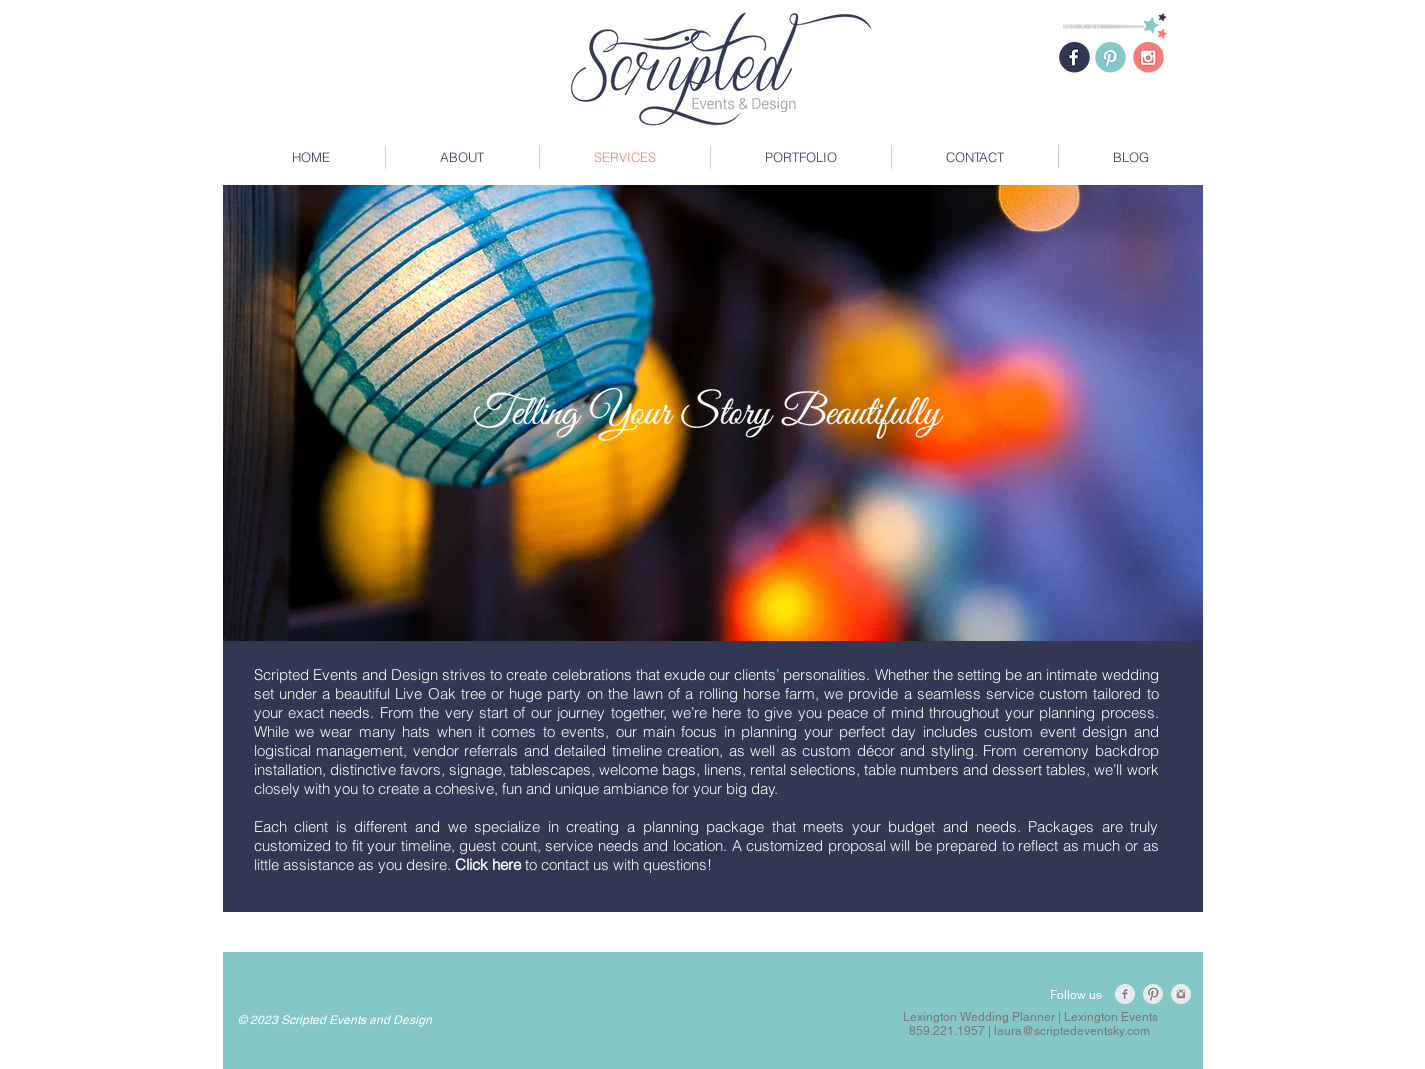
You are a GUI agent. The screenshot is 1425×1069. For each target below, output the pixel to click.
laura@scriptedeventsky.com (1072, 1031)
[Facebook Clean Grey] (1125, 994)
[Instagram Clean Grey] (1181, 994)
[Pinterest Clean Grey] (1153, 994)
